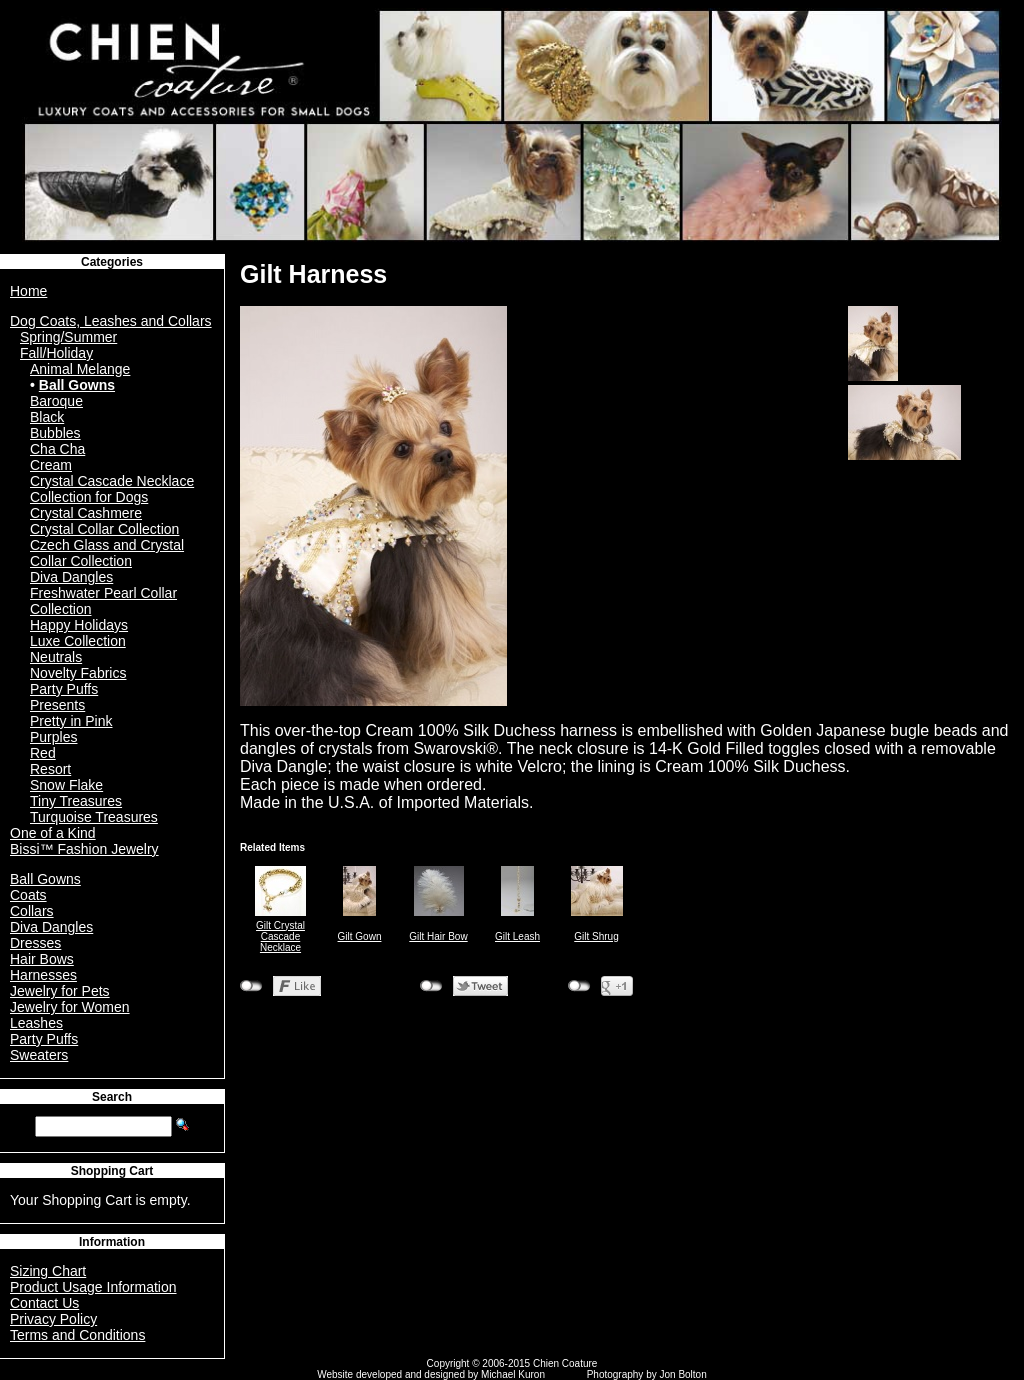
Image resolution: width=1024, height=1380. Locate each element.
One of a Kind (53, 833)
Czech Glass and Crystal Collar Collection (107, 553)
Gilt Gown (360, 936)
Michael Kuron (513, 1374)
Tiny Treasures (76, 801)
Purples (53, 737)
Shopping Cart (112, 1171)
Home (28, 291)
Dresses (35, 943)
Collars (32, 911)
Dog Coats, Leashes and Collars (111, 321)
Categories (112, 262)
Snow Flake (66, 785)
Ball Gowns (77, 385)
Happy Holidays (79, 625)
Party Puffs (64, 689)
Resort (50, 769)
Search (112, 1097)
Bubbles (55, 433)
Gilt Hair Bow (438, 936)
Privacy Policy (53, 1319)
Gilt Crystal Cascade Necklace (280, 936)
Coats (28, 895)
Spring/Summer (68, 337)
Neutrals (56, 657)
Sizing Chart (48, 1271)
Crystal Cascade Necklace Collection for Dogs (112, 489)
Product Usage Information (93, 1287)
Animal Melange (80, 369)
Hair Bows (42, 959)
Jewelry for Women (70, 1007)
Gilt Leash (517, 936)
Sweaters (39, 1055)
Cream (51, 465)
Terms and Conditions (77, 1335)
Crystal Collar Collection (104, 529)
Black (47, 417)
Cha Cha (57, 449)
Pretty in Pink (71, 721)
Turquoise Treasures (94, 817)
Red (43, 753)
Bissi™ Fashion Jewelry (84, 849)
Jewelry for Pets (60, 991)
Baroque (56, 401)
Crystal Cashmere (86, 513)
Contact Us (44, 1303)
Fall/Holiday (56, 353)
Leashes (36, 1023)
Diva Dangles (71, 577)
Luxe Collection (78, 641)
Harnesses (43, 975)
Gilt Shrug (596, 936)
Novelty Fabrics (78, 673)
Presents (57, 705)
